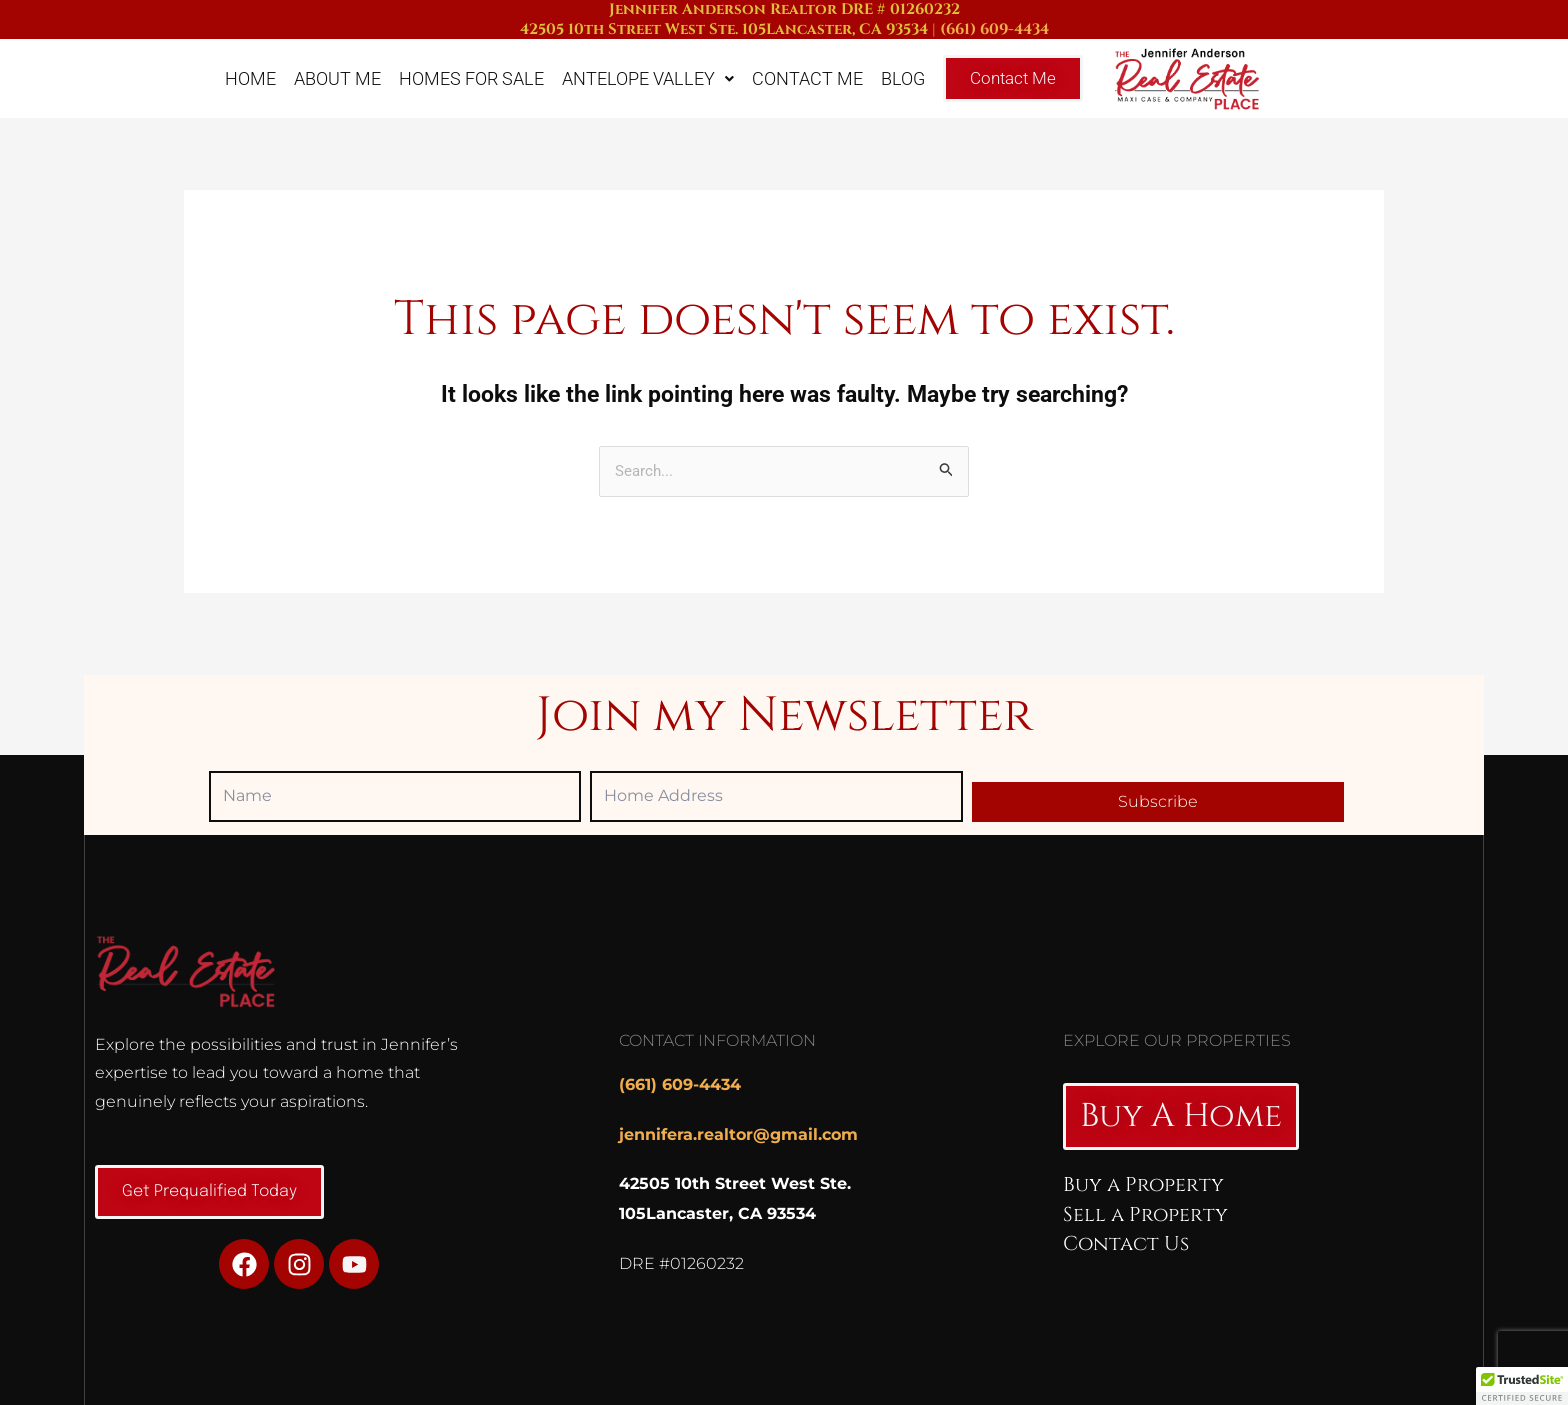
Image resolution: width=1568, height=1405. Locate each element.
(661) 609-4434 (994, 29)
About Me (337, 78)
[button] (1522, 1386)
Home (250, 78)
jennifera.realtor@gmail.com (738, 1134)
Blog (903, 78)
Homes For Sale (471, 78)
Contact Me (807, 78)
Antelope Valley (648, 78)
